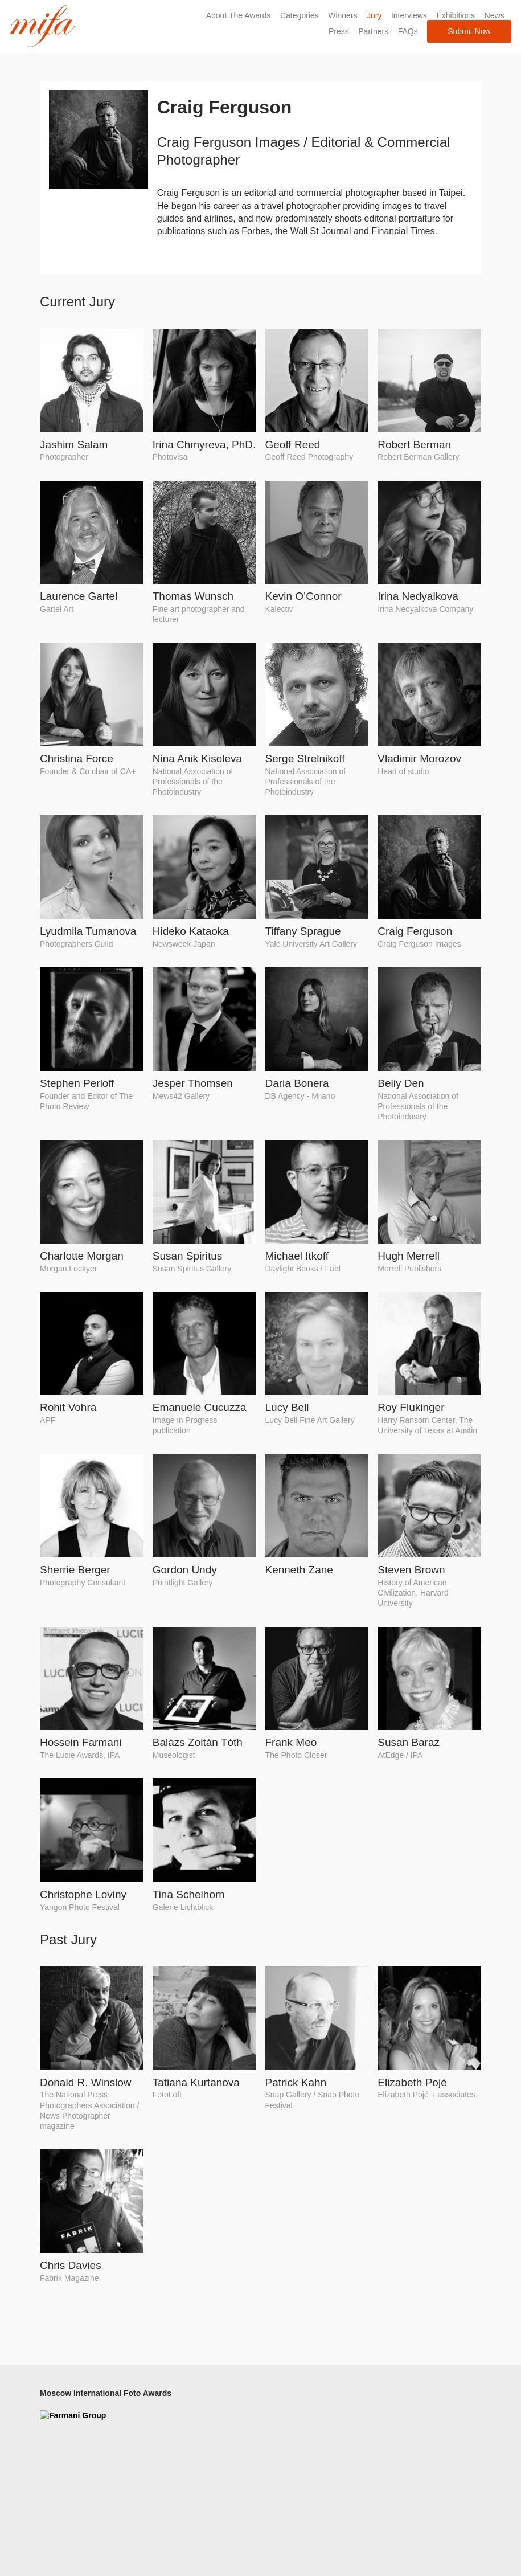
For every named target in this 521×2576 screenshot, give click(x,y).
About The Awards (236, 15)
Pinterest (393, 2439)
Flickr (387, 2423)
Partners (372, 31)
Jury (372, 15)
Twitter (389, 2408)
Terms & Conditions (299, 2466)
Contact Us (285, 2423)
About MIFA (286, 2392)
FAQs (406, 31)
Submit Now (467, 31)
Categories (297, 15)
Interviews (407, 15)
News (493, 15)
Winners (341, 15)
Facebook (395, 2392)
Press (337, 31)
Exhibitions (454, 15)
